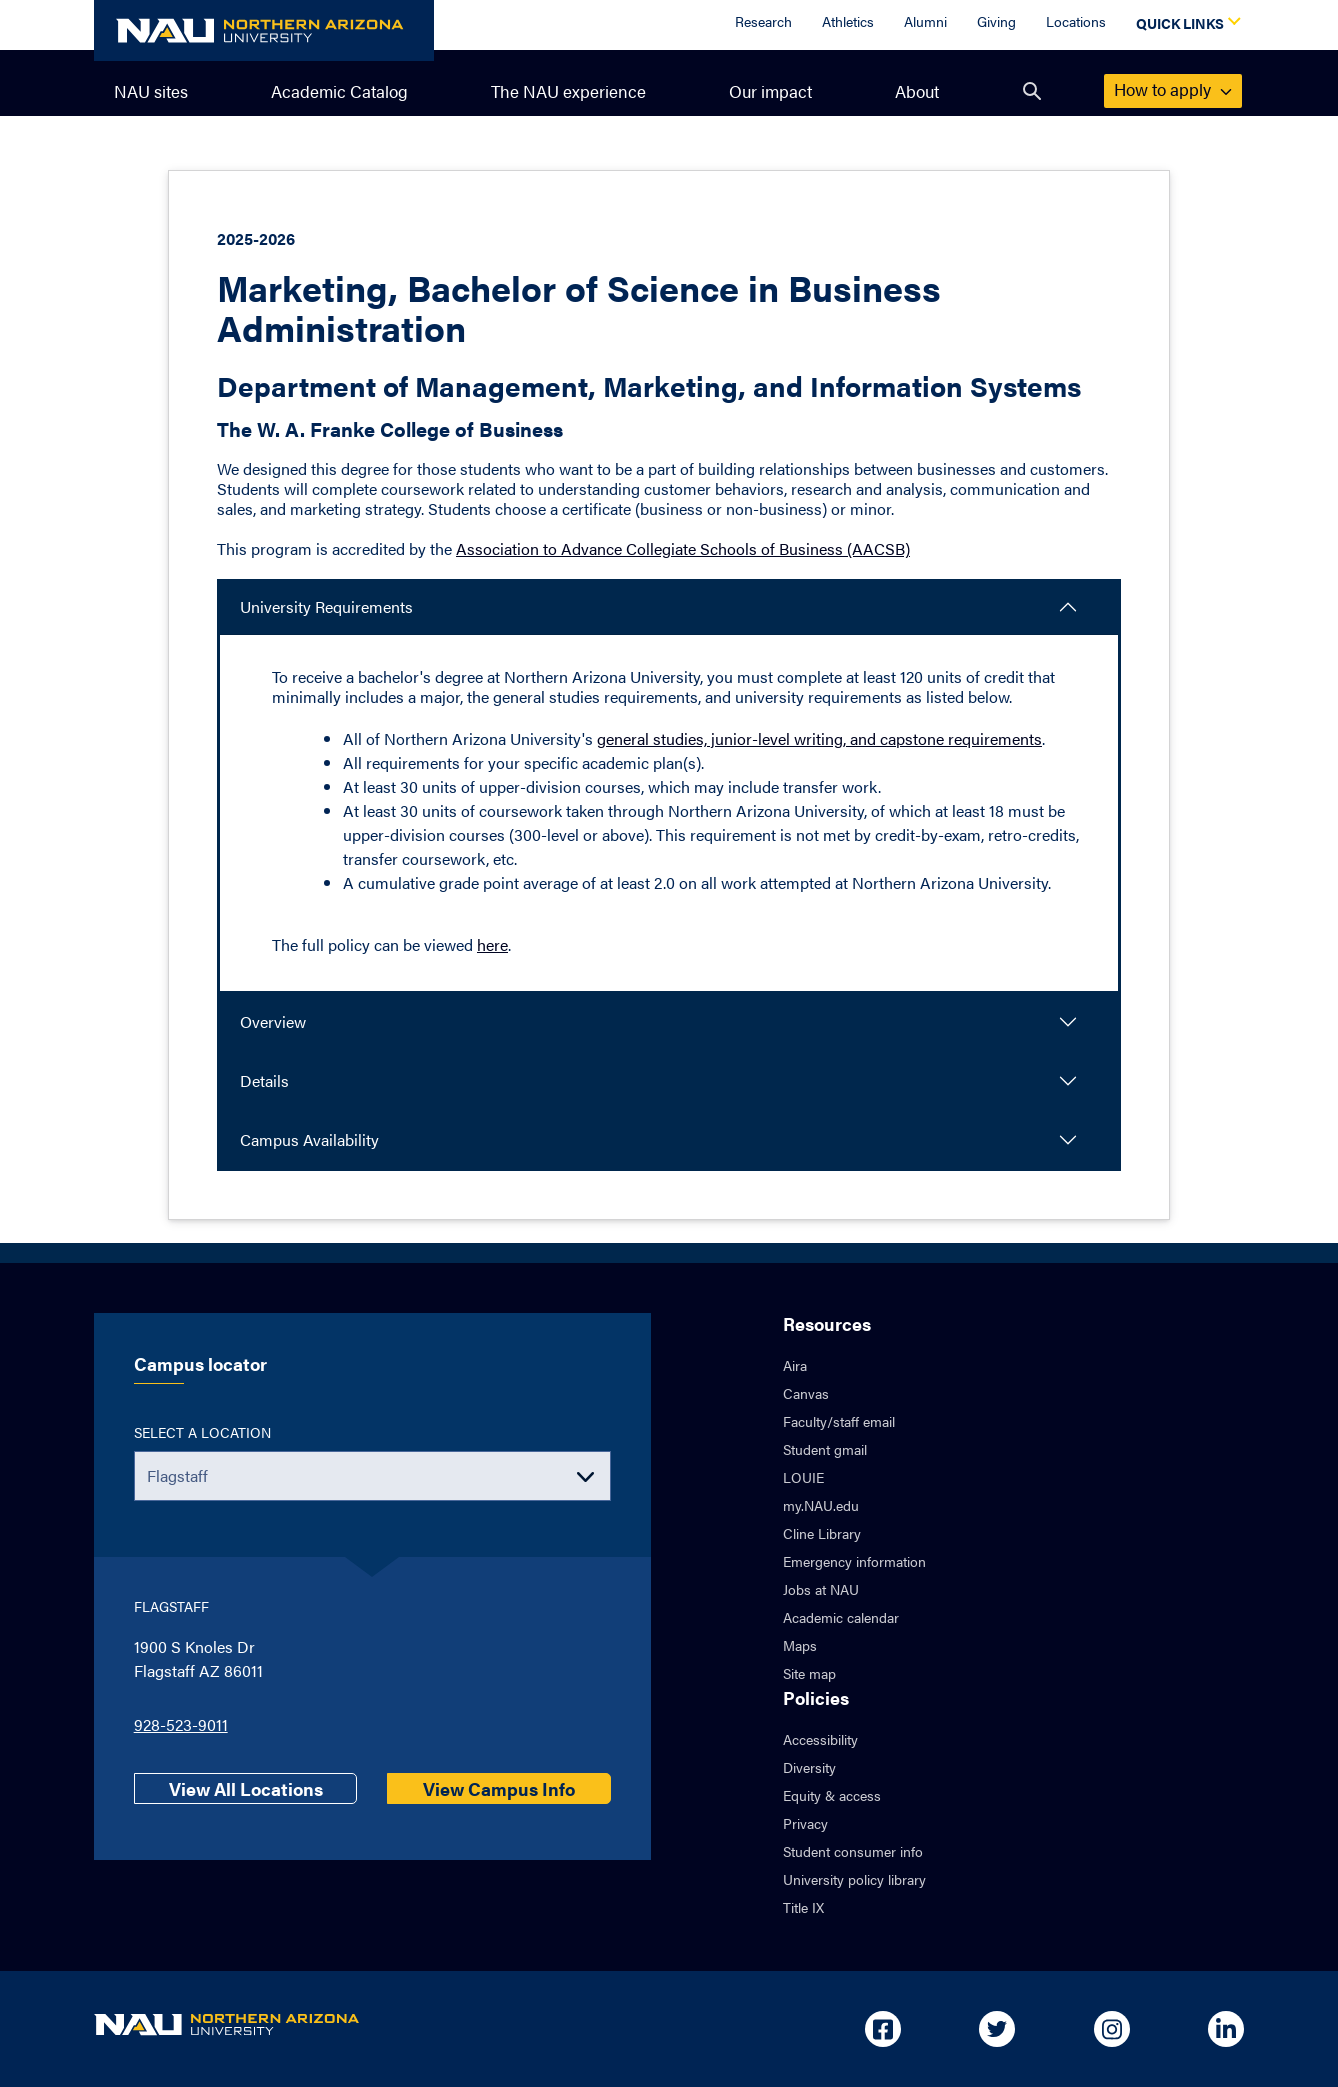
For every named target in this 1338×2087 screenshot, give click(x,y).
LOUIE (803, 1477)
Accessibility (820, 1739)
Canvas (806, 1393)
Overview (273, 1021)
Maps (800, 1645)
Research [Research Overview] (763, 21)
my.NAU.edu (821, 1505)
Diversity (809, 1767)
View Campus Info (499, 1788)
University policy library (854, 1879)
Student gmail (825, 1449)
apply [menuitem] (1173, 89)
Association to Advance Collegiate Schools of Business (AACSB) (683, 548)
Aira (795, 1365)
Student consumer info (853, 1851)
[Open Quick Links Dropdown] (1185, 25)
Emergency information (854, 1561)
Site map (809, 1673)
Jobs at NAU (821, 1589)
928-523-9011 (181, 1724)
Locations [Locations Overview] (1076, 21)
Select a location (202, 1432)
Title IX (803, 1907)
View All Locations (246, 1788)
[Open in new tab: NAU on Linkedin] (1226, 2029)
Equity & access (832, 1795)
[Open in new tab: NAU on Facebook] (883, 2029)
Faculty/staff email (839, 1421)
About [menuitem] (917, 91)
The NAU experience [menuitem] (568, 91)
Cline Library (822, 1533)
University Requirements (326, 606)
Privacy (805, 1823)
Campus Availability (309, 1139)
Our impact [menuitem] (770, 91)
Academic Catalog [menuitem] (339, 91)
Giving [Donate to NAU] (996, 21)
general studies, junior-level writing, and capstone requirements (819, 738)
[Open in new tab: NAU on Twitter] (997, 2029)
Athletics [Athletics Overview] (848, 21)
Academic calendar (841, 1617)
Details (264, 1080)
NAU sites (151, 91)
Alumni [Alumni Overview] (925, 21)
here (492, 944)
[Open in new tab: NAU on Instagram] (1112, 2029)
